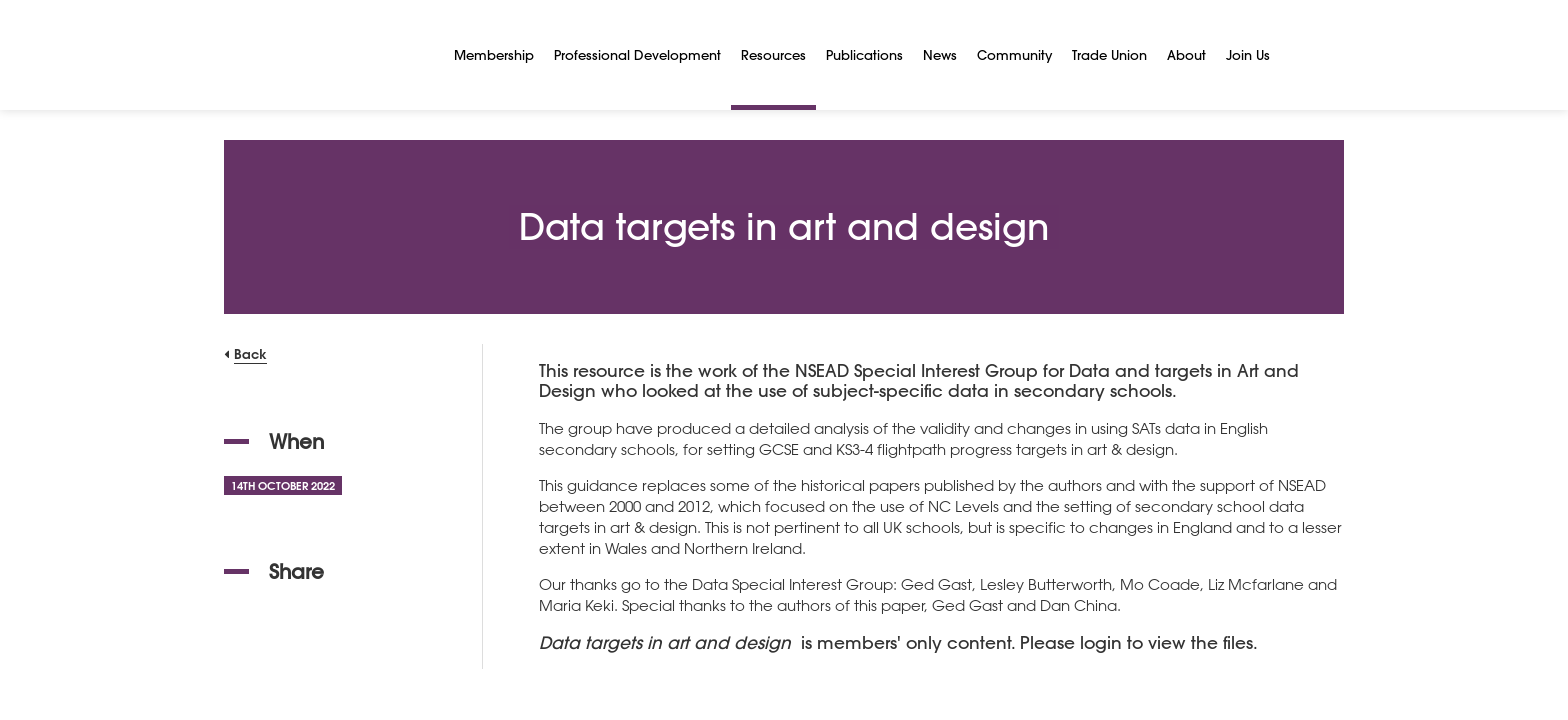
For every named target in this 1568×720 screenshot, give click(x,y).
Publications (864, 54)
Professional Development (637, 54)
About (1186, 54)
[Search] (1304, 55)
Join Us (1248, 54)
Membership (494, 54)
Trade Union (1109, 54)
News (940, 54)
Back (250, 353)
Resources (773, 54)
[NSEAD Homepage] (324, 55)
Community (1014, 54)
